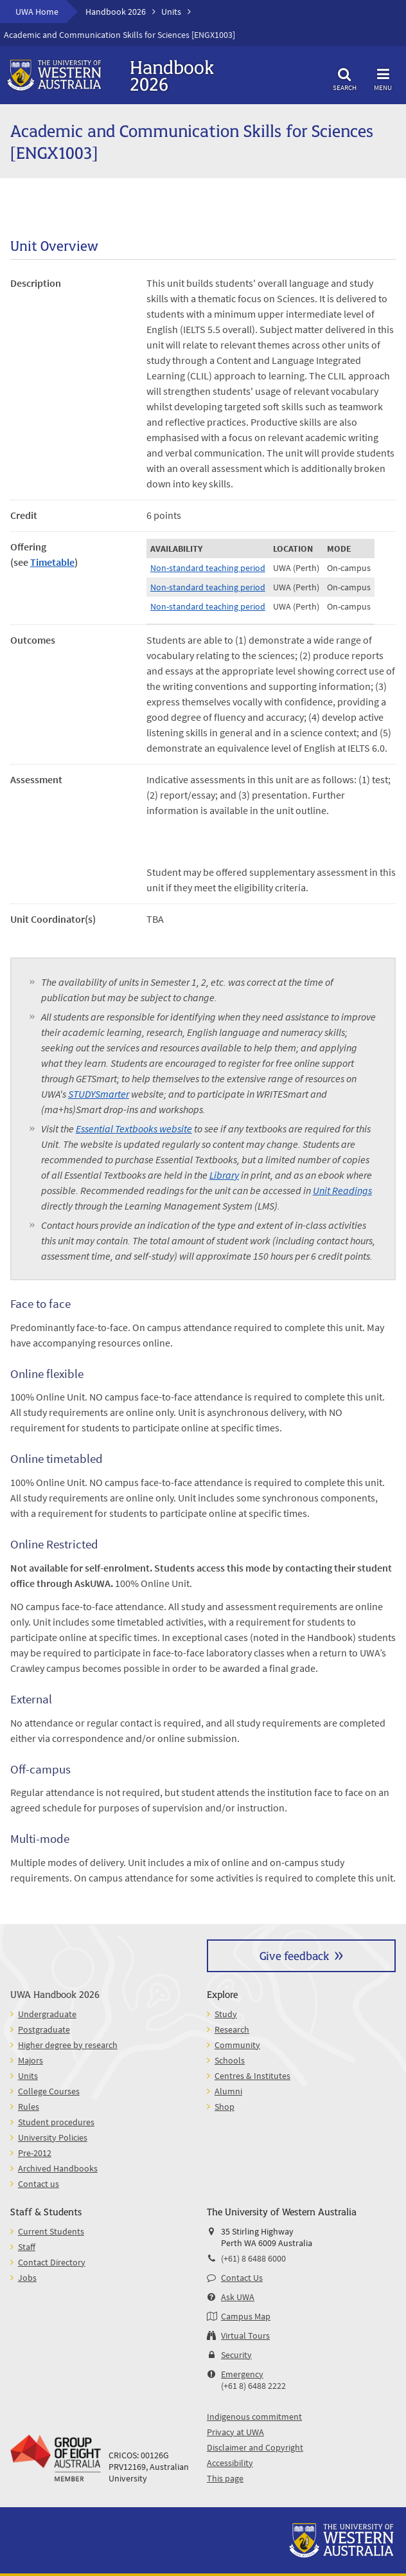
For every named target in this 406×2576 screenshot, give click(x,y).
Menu (383, 77)
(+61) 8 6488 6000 (253, 2258)
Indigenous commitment (254, 2416)
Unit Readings (342, 1190)
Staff (26, 2247)
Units (171, 11)
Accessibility (230, 2463)
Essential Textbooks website (134, 1128)
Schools (230, 2060)
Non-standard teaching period (207, 568)
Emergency (242, 2374)
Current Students (51, 2231)
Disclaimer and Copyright (255, 2447)
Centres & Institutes (252, 2076)
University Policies (52, 2137)
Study (226, 2014)
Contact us (38, 2184)
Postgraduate (44, 2029)
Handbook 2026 (115, 11)
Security (236, 2355)
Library (224, 1174)
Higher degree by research (68, 2045)
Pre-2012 (34, 2153)
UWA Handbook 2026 (55, 1994)
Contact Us (242, 2277)
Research (232, 2029)
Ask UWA (237, 2297)
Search (344, 77)
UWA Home (36, 11)
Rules (28, 2106)
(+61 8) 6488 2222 (253, 2385)
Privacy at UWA (235, 2432)
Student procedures (56, 2122)
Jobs (27, 2277)
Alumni (228, 2091)
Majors (30, 2060)
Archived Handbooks (58, 2168)
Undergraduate (47, 2014)
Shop (224, 2106)
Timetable (52, 562)
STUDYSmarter (98, 1093)
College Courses (49, 2091)
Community (237, 2045)
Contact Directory (51, 2262)
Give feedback (294, 1955)
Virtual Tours (245, 2335)
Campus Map (245, 2316)
